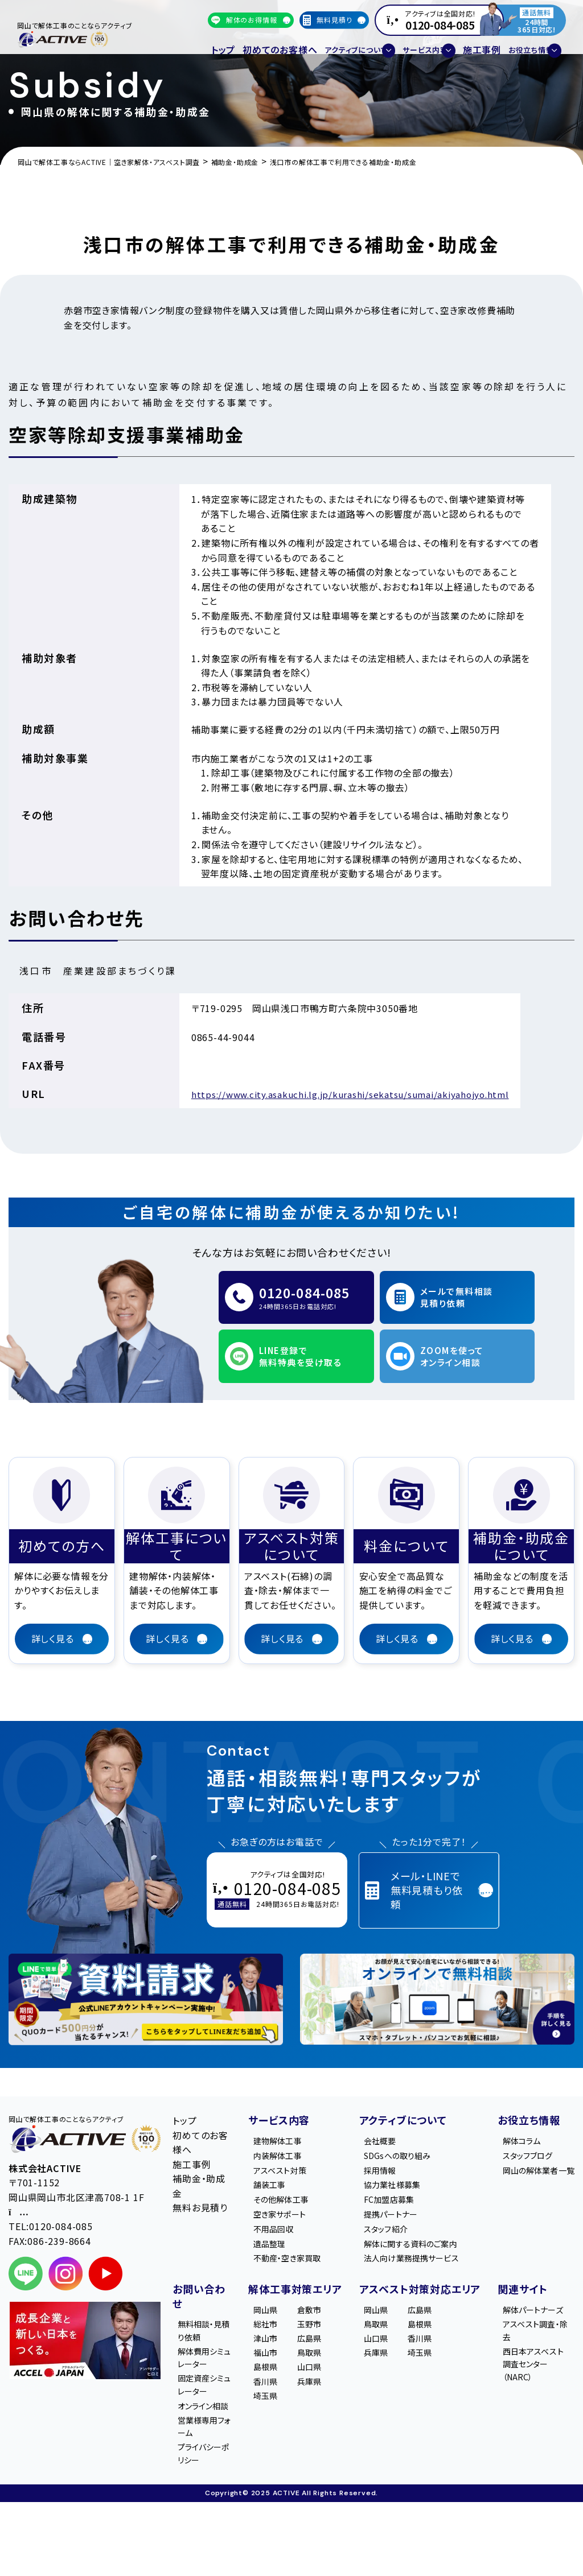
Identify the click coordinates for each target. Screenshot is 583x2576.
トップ (220, 43)
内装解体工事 (285, 2135)
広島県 (315, 2336)
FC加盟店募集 (396, 2184)
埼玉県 (271, 2401)
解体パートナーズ (536, 2311)
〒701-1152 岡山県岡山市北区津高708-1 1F (76, 2173)
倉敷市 (315, 2303)
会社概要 (386, 2118)
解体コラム (527, 2118)
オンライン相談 (202, 2418)
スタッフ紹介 (393, 2217)
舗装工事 (275, 2168)
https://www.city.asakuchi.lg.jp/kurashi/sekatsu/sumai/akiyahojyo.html (357, 1094)
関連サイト (521, 2281)
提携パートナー (398, 2200)
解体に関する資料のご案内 (421, 2233)
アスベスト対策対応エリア (415, 2289)
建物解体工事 (285, 2118)
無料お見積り (200, 2185)
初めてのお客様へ (266, 43)
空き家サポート (287, 2200)
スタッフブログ (534, 2135)
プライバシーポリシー (203, 2480)
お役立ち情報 (527, 2097)
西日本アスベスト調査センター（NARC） (540, 2379)
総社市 (271, 2319)
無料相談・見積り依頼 (204, 2325)
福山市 (271, 2352)
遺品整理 (275, 2233)
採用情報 (386, 2151)
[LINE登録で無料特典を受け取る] (146, 1977)
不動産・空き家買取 (295, 2250)
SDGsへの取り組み (406, 2135)
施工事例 (457, 43)
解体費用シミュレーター (206, 2356)
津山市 (271, 2336)
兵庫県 (315, 2385)
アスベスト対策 (287, 2151)
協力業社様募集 (400, 2168)
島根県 (271, 2369)
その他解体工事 (288, 2184)
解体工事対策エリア (295, 2281)
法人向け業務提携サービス (422, 2250)
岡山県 (271, 2303)
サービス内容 (279, 2097)
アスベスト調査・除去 (537, 2341)
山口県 (315, 2369)
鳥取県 (315, 2352)
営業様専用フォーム (205, 2449)
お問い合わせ (199, 2289)
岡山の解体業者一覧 (537, 2159)
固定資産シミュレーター (206, 2387)
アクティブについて (403, 2097)
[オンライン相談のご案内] (437, 1976)
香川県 (271, 2385)
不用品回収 (280, 2217)
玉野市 (315, 2319)
